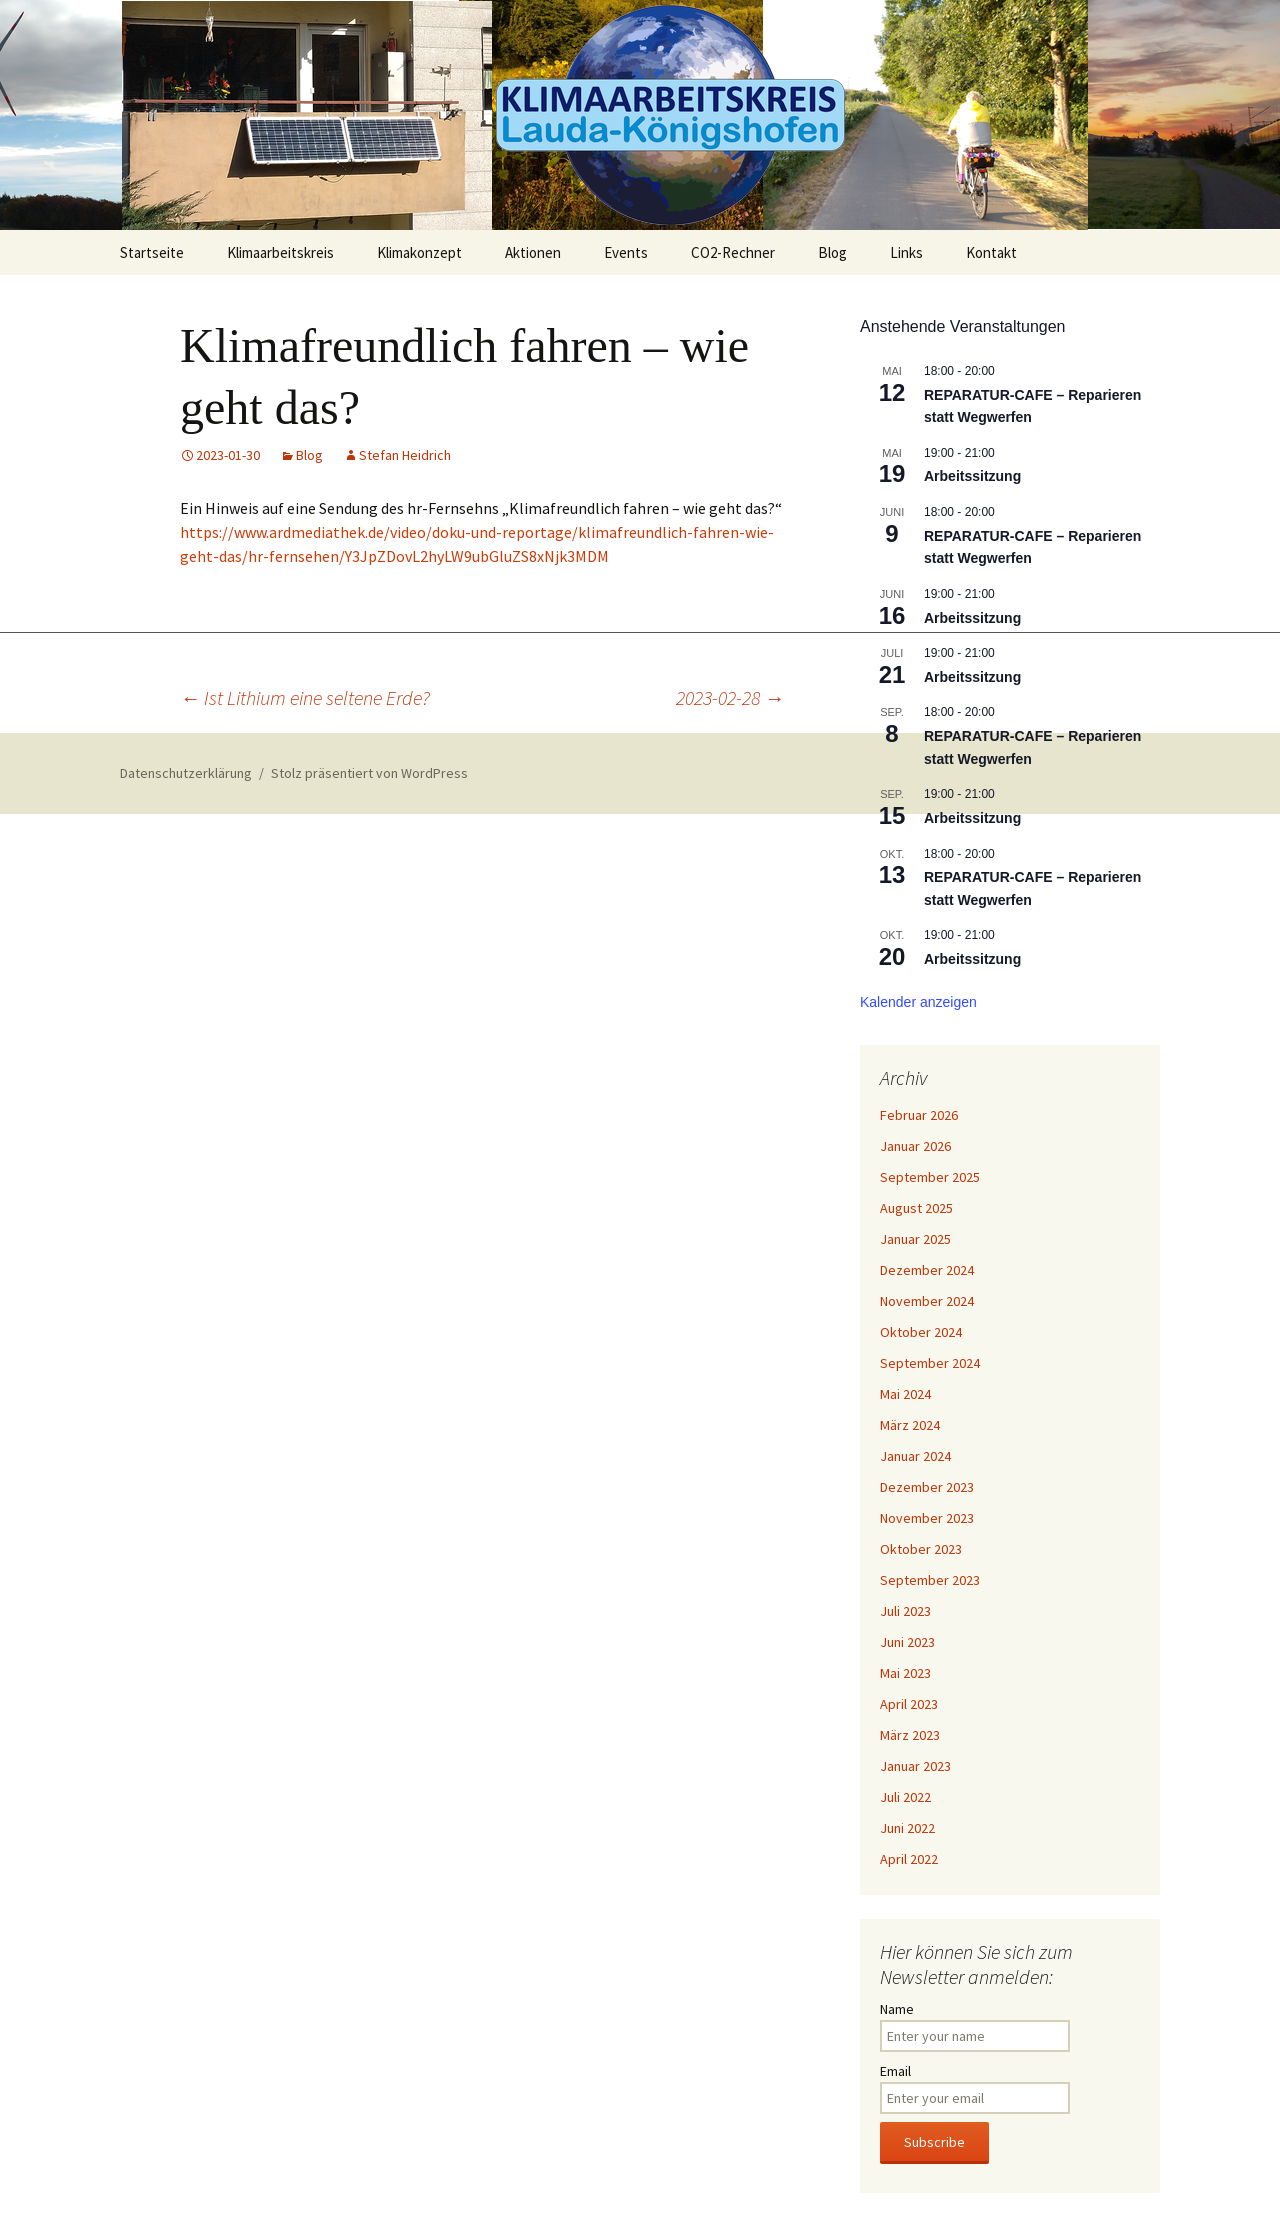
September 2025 (930, 1177)
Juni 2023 (907, 1642)
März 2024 (910, 1425)
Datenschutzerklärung (186, 773)
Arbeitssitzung (972, 476)
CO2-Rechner (733, 252)
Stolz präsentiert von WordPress (369, 773)
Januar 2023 (915, 1766)
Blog (832, 252)
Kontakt (991, 252)
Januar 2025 (915, 1239)
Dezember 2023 (927, 1487)
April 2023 (909, 1704)
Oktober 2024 (921, 1332)
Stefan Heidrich (405, 455)
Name (897, 2009)
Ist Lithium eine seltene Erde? (305, 697)
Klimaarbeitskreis (280, 252)
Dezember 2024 (927, 1270)
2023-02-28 (730, 697)
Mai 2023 (905, 1673)
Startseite (152, 252)
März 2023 (910, 1735)
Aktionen (533, 252)
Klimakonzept (419, 252)
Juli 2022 (905, 1797)
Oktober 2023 (921, 1549)
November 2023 (927, 1518)
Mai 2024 (905, 1394)
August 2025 (916, 1208)
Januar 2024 (915, 1456)
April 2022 (909, 1859)
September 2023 (930, 1580)
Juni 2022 (907, 1828)
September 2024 (930, 1363)
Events (626, 252)
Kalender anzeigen (918, 1002)
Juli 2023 (905, 1611)
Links (906, 252)
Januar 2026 (915, 1146)
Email (895, 2071)
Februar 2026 (919, 1115)
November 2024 (927, 1301)
